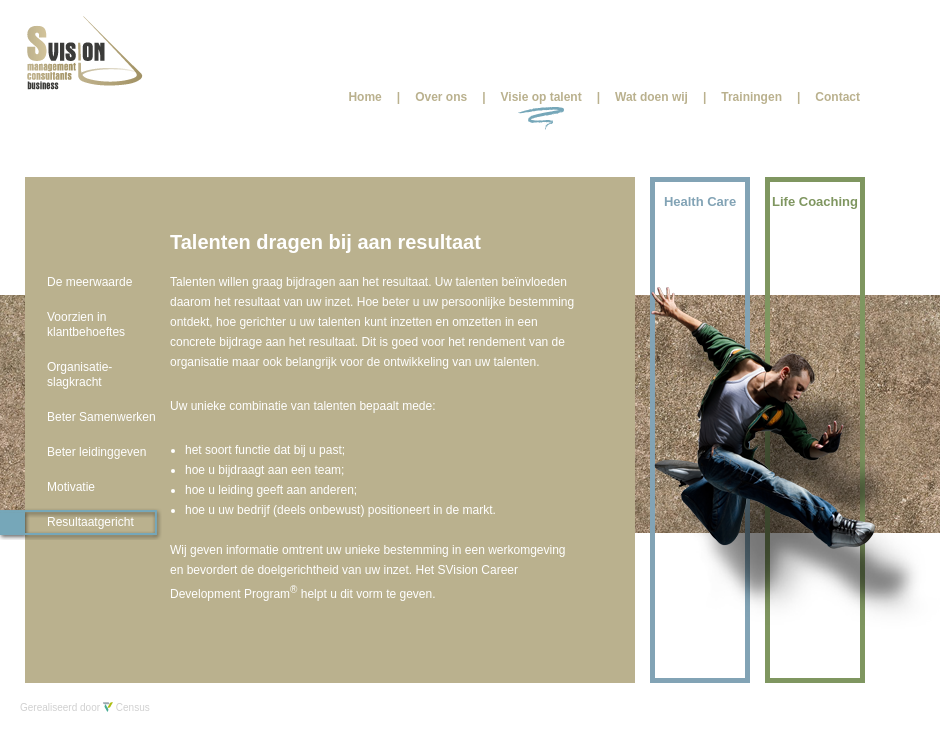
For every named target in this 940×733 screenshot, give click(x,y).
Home (364, 97)
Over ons (441, 97)
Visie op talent (541, 97)
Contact (837, 97)
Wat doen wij (651, 97)
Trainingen (751, 97)
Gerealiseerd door (85, 707)
